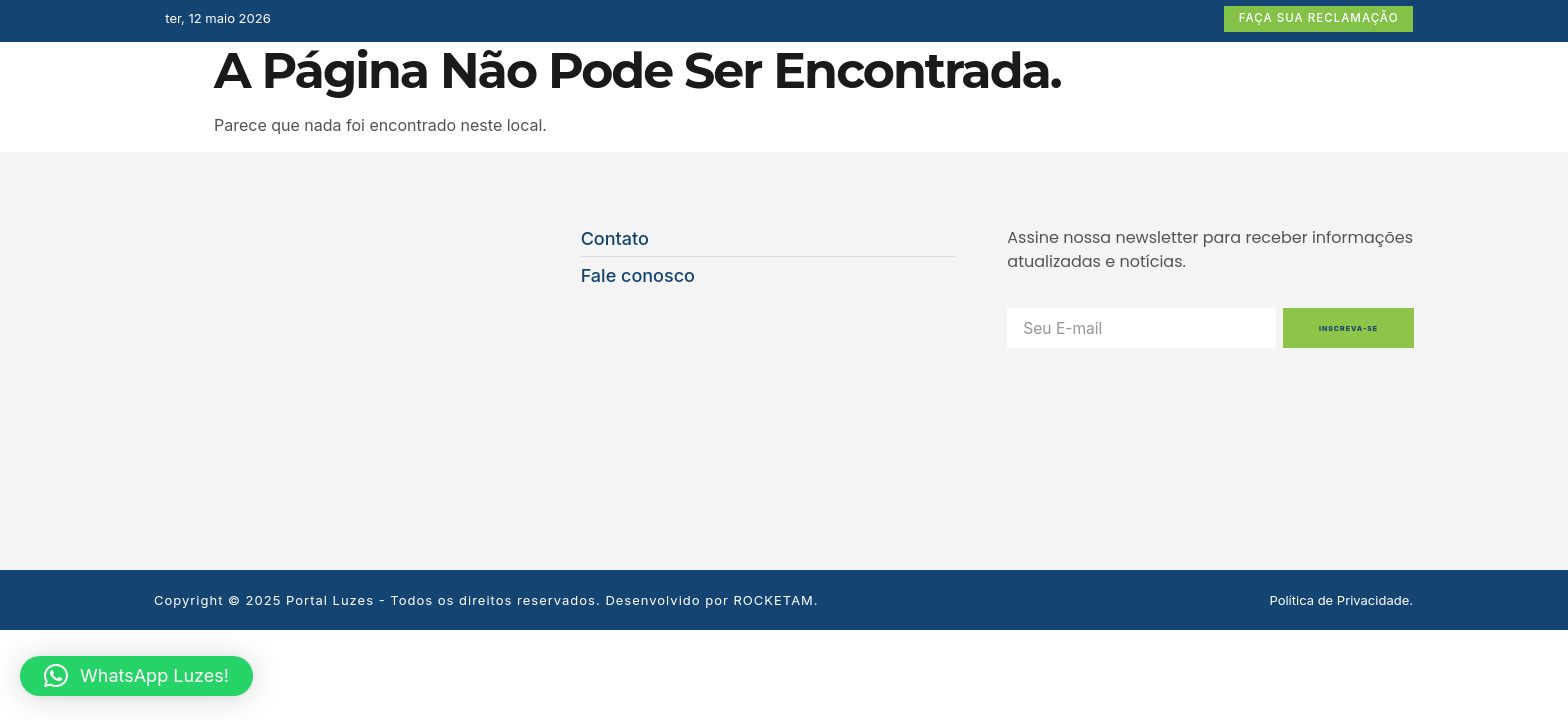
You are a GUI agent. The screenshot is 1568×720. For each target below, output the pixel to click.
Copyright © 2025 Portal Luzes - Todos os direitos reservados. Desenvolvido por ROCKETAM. (486, 452)
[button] (136, 676)
